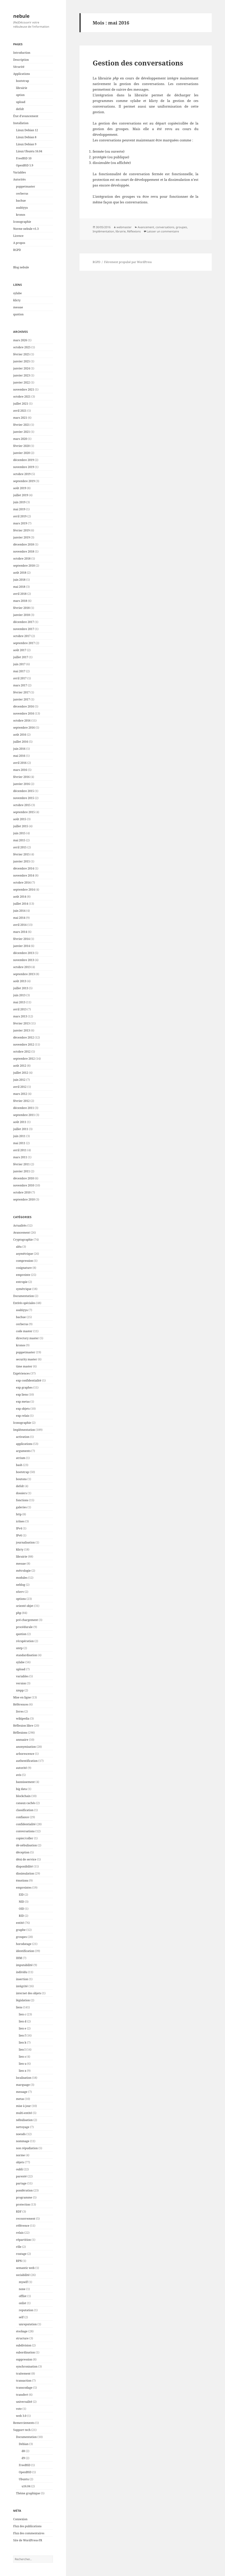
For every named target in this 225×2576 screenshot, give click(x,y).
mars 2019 (20, 523)
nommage (22, 2141)
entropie (22, 1282)
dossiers (21, 1493)
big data (21, 1789)
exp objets (23, 1409)
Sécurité (18, 67)
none (22, 2289)
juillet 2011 (20, 1129)
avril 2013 (20, 1009)
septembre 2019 (24, 481)
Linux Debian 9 (26, 144)
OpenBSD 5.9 (24, 165)
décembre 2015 (23, 791)
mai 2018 (19, 587)
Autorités (19, 179)
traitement (23, 2373)
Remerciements (23, 2423)
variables (22, 1676)
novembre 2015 (23, 798)
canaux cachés (25, 1803)
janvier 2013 (21, 1030)
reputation (26, 2310)
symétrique (23, 1289)
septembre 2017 (24, 643)
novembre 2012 (23, 1044)
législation (23, 2000)
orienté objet (24, 1606)
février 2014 (21, 939)
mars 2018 (20, 601)
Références (20, 1704)
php (18, 1613)
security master (26, 1359)
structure (22, 2338)
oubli (19, 2169)
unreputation (28, 2324)
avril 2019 (20, 516)
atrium (20, 1458)
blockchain (23, 1796)
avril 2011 (20, 1150)
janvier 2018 (21, 615)
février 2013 (21, 1023)
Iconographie (22, 222)
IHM (19, 1958)
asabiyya (22, 208)
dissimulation (25, 1873)
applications (24, 1444)
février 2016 (21, 777)
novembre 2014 (23, 875)
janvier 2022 (21, 382)
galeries (21, 1507)
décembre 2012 (23, 1037)
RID (21, 1916)
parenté (21, 2176)
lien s (22, 2057)
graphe (21, 1930)
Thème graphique (28, 2493)
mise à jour (23, 2106)
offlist (23, 2296)
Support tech (22, 2430)
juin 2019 (19, 502)
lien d (22, 2021)
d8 (23, 2451)
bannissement (25, 1782)
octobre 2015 (22, 805)
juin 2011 (19, 1136)
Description (21, 60)
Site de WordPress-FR (27, 2540)
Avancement (21, 1232)
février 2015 (21, 854)
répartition (23, 2240)
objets (20, 2162)
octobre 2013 (22, 967)
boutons (21, 1479)
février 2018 (21, 608)
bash (19, 1465)
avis (18, 1775)
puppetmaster (25, 186)
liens (19, 2007)
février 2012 (21, 1101)
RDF (19, 2211)
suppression (24, 2359)
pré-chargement (27, 1620)
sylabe (17, 293)
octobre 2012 (22, 1051)
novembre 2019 (23, 467)
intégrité (22, 1986)
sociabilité (23, 2275)
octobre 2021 (22, 396)
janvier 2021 (21, 432)
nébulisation (24, 2120)
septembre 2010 (24, 1199)
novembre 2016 (23, 713)
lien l (22, 2049)
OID (21, 1909)
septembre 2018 (24, 565)
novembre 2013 (23, 960)
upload (20, 102)
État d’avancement (25, 116)
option (20, 95)
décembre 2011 (23, 1108)
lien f (22, 2035)
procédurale (24, 1627)
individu (21, 1972)
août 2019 (19, 488)
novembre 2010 (23, 1185)
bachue (21, 200)
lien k (22, 2042)
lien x (22, 2071)
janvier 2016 (21, 784)
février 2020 (21, 446)
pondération (24, 2190)
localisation (23, 2078)
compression (24, 1261)
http (19, 1514)
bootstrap (22, 81)
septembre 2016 (24, 727)
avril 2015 (20, 847)
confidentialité (26, 1824)
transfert (22, 2395)
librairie (21, 88)
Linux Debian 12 (27, 130)
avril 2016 (20, 763)
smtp (19, 1648)
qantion (18, 314)
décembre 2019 (23, 460)
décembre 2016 (23, 706)
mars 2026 (20, 340)
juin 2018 (19, 580)
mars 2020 (20, 439)
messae (18, 307)
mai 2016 (19, 756)
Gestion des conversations (138, 62)
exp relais (22, 1416)
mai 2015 (19, 840)
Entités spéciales (24, 1303)
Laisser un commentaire (163, 231)
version (21, 1683)
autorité (21, 1768)
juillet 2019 (20, 495)
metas (20, 2099)
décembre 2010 (23, 1178)
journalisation (25, 1542)
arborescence (25, 1754)
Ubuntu (24, 2479)
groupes (21, 1937)
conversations (25, 1831)
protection (23, 2204)
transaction (23, 2380)
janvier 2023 (21, 375)
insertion (22, 1979)
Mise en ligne (22, 1697)
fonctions (22, 1500)
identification (25, 1951)
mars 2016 (20, 770)
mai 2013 (19, 1002)
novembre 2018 (23, 551)
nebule (21, 16)
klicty (17, 300)
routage (21, 2254)
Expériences (21, 1373)
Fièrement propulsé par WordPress (128, 262)
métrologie (23, 1571)
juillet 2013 (20, 988)
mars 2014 (20, 932)
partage (21, 2183)
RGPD (17, 250)
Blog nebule (21, 267)
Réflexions (20, 1733)
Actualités (20, 1225)
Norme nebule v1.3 (26, 229)
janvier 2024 (21, 368)
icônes (20, 1521)
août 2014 (19, 897)
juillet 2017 (20, 657)
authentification (27, 1761)
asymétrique (24, 1254)
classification (24, 1810)
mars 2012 (20, 1094)
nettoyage (22, 2127)
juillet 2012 (20, 1073)
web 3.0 (21, 2416)
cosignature (24, 1268)
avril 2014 (20, 925)
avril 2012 (20, 1087)
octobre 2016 (22, 720)
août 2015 (19, 819)
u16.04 (26, 2486)
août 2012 (19, 1066)
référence (22, 2226)
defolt (20, 109)
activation (22, 1437)
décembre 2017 (23, 622)
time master (24, 1366)
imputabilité (24, 1965)
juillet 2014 (20, 904)
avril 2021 (20, 411)
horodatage (23, 1944)
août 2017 (19, 650)
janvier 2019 (21, 537)
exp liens (22, 1394)
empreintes (23, 1887)
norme (20, 2155)
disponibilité (24, 1866)
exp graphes (24, 1387)
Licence (18, 236)
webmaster (124, 227)
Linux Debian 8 (26, 137)
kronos (20, 215)
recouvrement (25, 2219)
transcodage (24, 2388)
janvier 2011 (21, 1171)
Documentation (23, 1296)
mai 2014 (19, 918)
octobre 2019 (22, 474)
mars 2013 (20, 1016)
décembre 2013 (23, 953)
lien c (22, 2014)
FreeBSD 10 (23, 158)
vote (19, 2409)
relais (20, 2233)
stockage (22, 2331)
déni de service (26, 1859)
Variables (19, 172)
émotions (22, 1880)
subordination (25, 2352)
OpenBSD (25, 2472)
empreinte (23, 1275)
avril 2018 (20, 594)
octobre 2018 (22, 558)
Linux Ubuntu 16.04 (29, 151)
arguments (23, 1451)
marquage (23, 2085)
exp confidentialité (28, 1380)
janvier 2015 (21, 861)
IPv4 (19, 1528)
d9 (23, 2458)
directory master (27, 1338)
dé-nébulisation (26, 1845)
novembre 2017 (23, 629)
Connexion (20, 2519)
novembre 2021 (23, 389)
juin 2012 (19, 1080)
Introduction (21, 53)
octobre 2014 (22, 882)
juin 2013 (19, 995)
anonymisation (26, 1747)
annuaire (22, 1740)
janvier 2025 (21, 361)
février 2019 (21, 530)
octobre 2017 (22, 636)
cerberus (22, 193)
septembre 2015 (24, 812)
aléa (19, 1247)
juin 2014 (19, 911)
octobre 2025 (22, 347)
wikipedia (22, 1718)
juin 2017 (19, 664)
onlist (22, 2303)
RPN (19, 2261)
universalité (24, 2402)
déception (22, 1852)
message (21, 2092)
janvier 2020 (21, 453)
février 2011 (21, 1164)
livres (20, 1711)
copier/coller (24, 1838)
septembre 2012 (24, 1059)
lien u (22, 2064)
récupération (25, 1641)
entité (20, 1923)
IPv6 (19, 1535)
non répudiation (27, 2148)
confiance (22, 1817)
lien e (22, 2028)
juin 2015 (19, 833)
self (21, 2317)
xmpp (20, 1690)
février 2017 (21, 692)
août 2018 (19, 573)
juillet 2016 (20, 742)
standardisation (26, 1655)
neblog (20, 1585)
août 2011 (19, 1122)
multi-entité (24, 2113)
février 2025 (21, 354)
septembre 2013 (24, 974)
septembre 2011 (24, 1115)
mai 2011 (19, 1143)
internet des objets (28, 1993)
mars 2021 (20, 418)
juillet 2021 (20, 404)
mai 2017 (19, 671)
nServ (20, 1592)
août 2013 (19, 981)
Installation (20, 123)
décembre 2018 (23, 544)
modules (21, 1578)
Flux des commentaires (28, 2533)
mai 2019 (19, 509)
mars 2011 (20, 1157)
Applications (21, 74)
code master (24, 1331)
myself (23, 2282)
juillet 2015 (20, 826)
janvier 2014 (21, 946)
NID (21, 1902)
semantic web (25, 2268)
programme (24, 2197)
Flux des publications (27, 2526)
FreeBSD (24, 2465)
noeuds (21, 2134)
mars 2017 (20, 685)
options (21, 1599)
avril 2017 (20, 678)
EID (21, 1895)
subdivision (23, 2345)
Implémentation (24, 1430)
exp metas (23, 1402)
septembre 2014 (24, 889)
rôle (18, 2247)
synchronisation (26, 2366)
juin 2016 (19, 749)
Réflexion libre (23, 1725)
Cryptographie (23, 1240)
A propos (19, 243)
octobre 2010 (22, 1192)
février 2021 (21, 425)
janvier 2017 (21, 699)
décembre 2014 (23, 868)
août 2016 (19, 735)
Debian (23, 2444)
